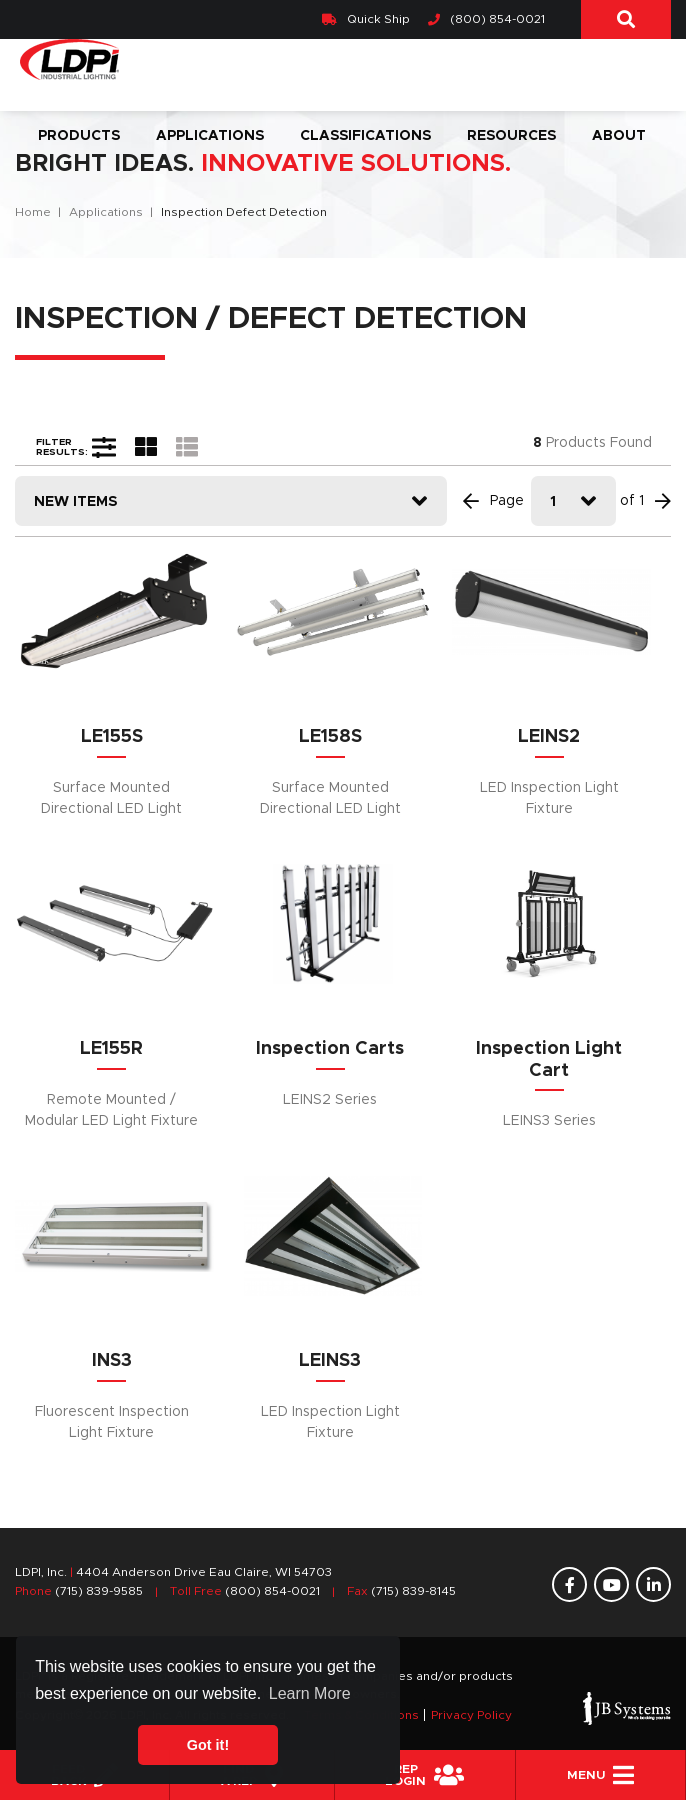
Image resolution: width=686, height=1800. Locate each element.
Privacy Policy (471, 1715)
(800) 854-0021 (486, 19)
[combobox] (231, 501)
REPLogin (424, 1775)
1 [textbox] (553, 502)
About (619, 136)
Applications (210, 136)
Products (79, 136)
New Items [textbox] (75, 502)
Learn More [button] (310, 1693)
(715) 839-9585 (99, 1591)
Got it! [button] (208, 1745)
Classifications (365, 136)
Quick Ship (366, 19)
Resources (511, 136)
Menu (600, 1775)
